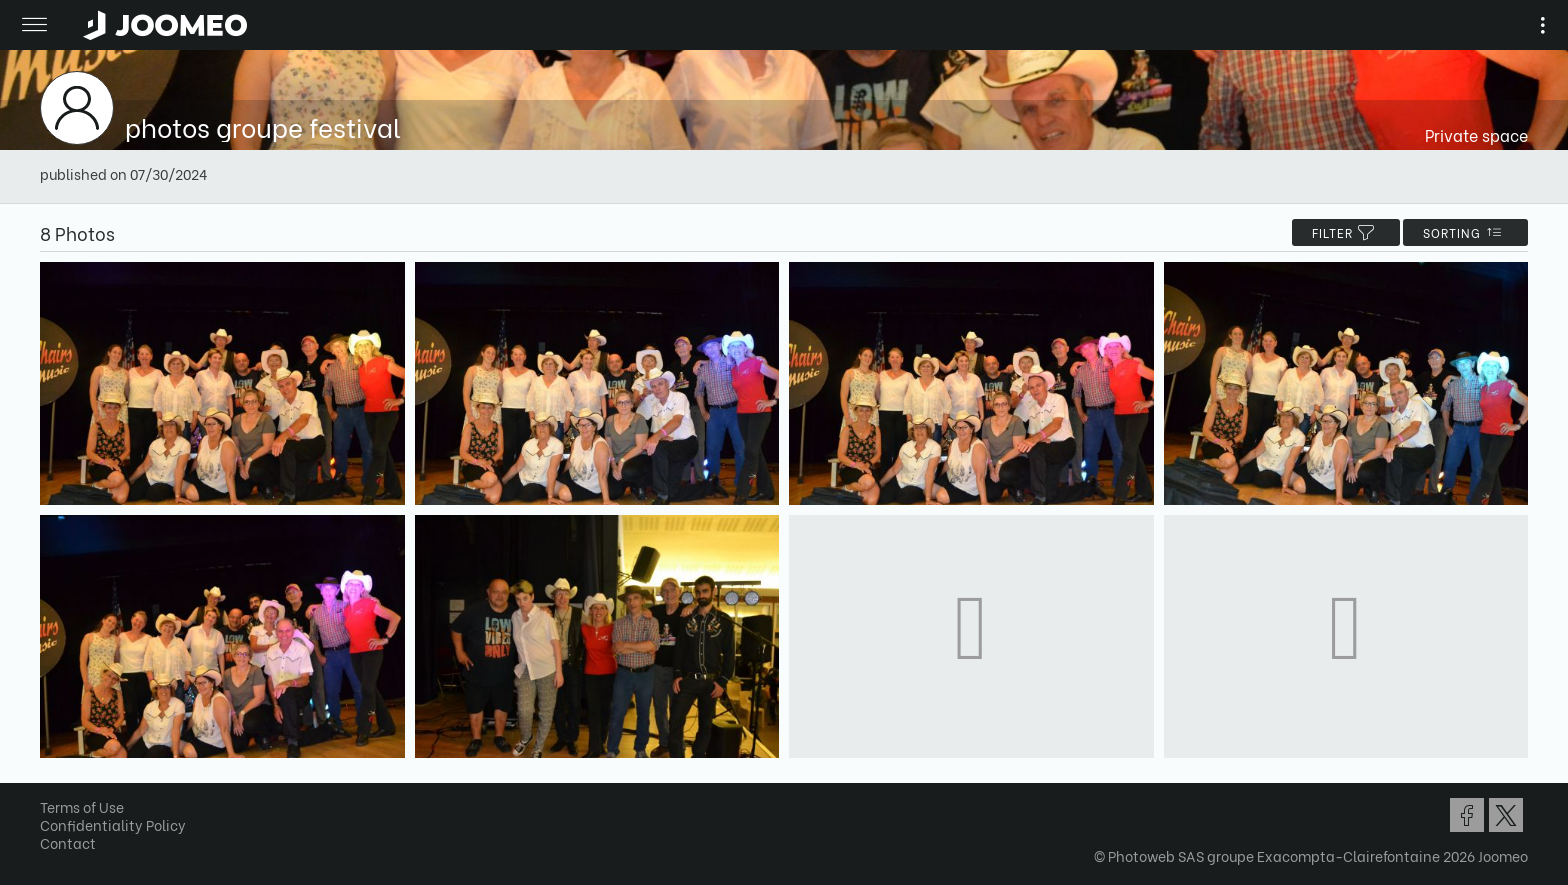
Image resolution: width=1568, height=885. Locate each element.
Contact (68, 842)
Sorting (1465, 232)
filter (1346, 232)
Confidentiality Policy (113, 824)
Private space (1476, 134)
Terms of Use (82, 806)
